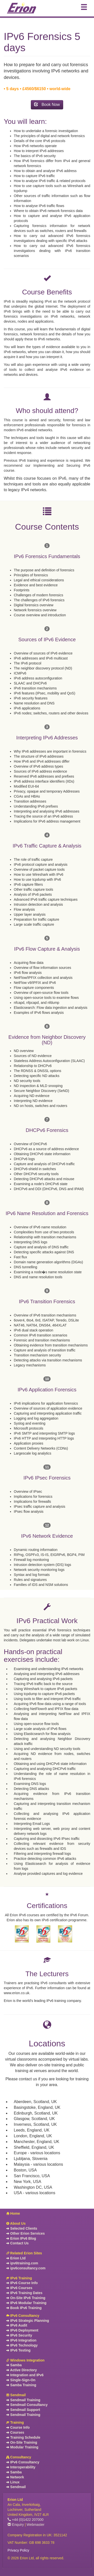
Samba (14, 2365)
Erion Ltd (16, 2258)
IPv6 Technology (22, 2345)
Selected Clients (21, 2228)
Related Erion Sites (24, 2253)
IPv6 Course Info (22, 2283)
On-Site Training (21, 2442)
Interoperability (20, 2467)
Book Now (47, 104)
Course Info (18, 2427)
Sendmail (16, 2395)
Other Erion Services (25, 2233)
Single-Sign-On (20, 2380)
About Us (16, 2223)
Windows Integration (25, 2360)
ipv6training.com (22, 2263)
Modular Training (22, 2447)
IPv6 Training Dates (24, 2293)
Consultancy (18, 2457)
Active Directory (21, 2370)
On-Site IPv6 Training (25, 2298)
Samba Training (21, 2385)
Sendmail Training (23, 2400)
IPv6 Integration (21, 2340)
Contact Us (17, 2243)
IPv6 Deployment (22, 2330)
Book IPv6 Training (24, 2308)
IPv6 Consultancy (22, 2316)
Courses (15, 2432)
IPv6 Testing (18, 2350)
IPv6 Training (19, 2278)
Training (15, 2422)
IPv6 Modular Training (26, 2303)
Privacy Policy (18, 2550)
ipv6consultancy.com (25, 2268)
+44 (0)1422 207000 (26, 2520)
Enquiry (16, 2525)
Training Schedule (23, 2437)
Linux (13, 2482)
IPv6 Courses (19, 2288)
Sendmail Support (23, 2410)
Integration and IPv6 (25, 2375)
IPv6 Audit (16, 2325)
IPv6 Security (19, 2335)
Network (15, 2477)
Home (13, 2213)
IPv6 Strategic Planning (27, 2321)
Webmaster (35, 2525)
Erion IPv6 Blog (21, 2238)
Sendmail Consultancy (27, 2405)
